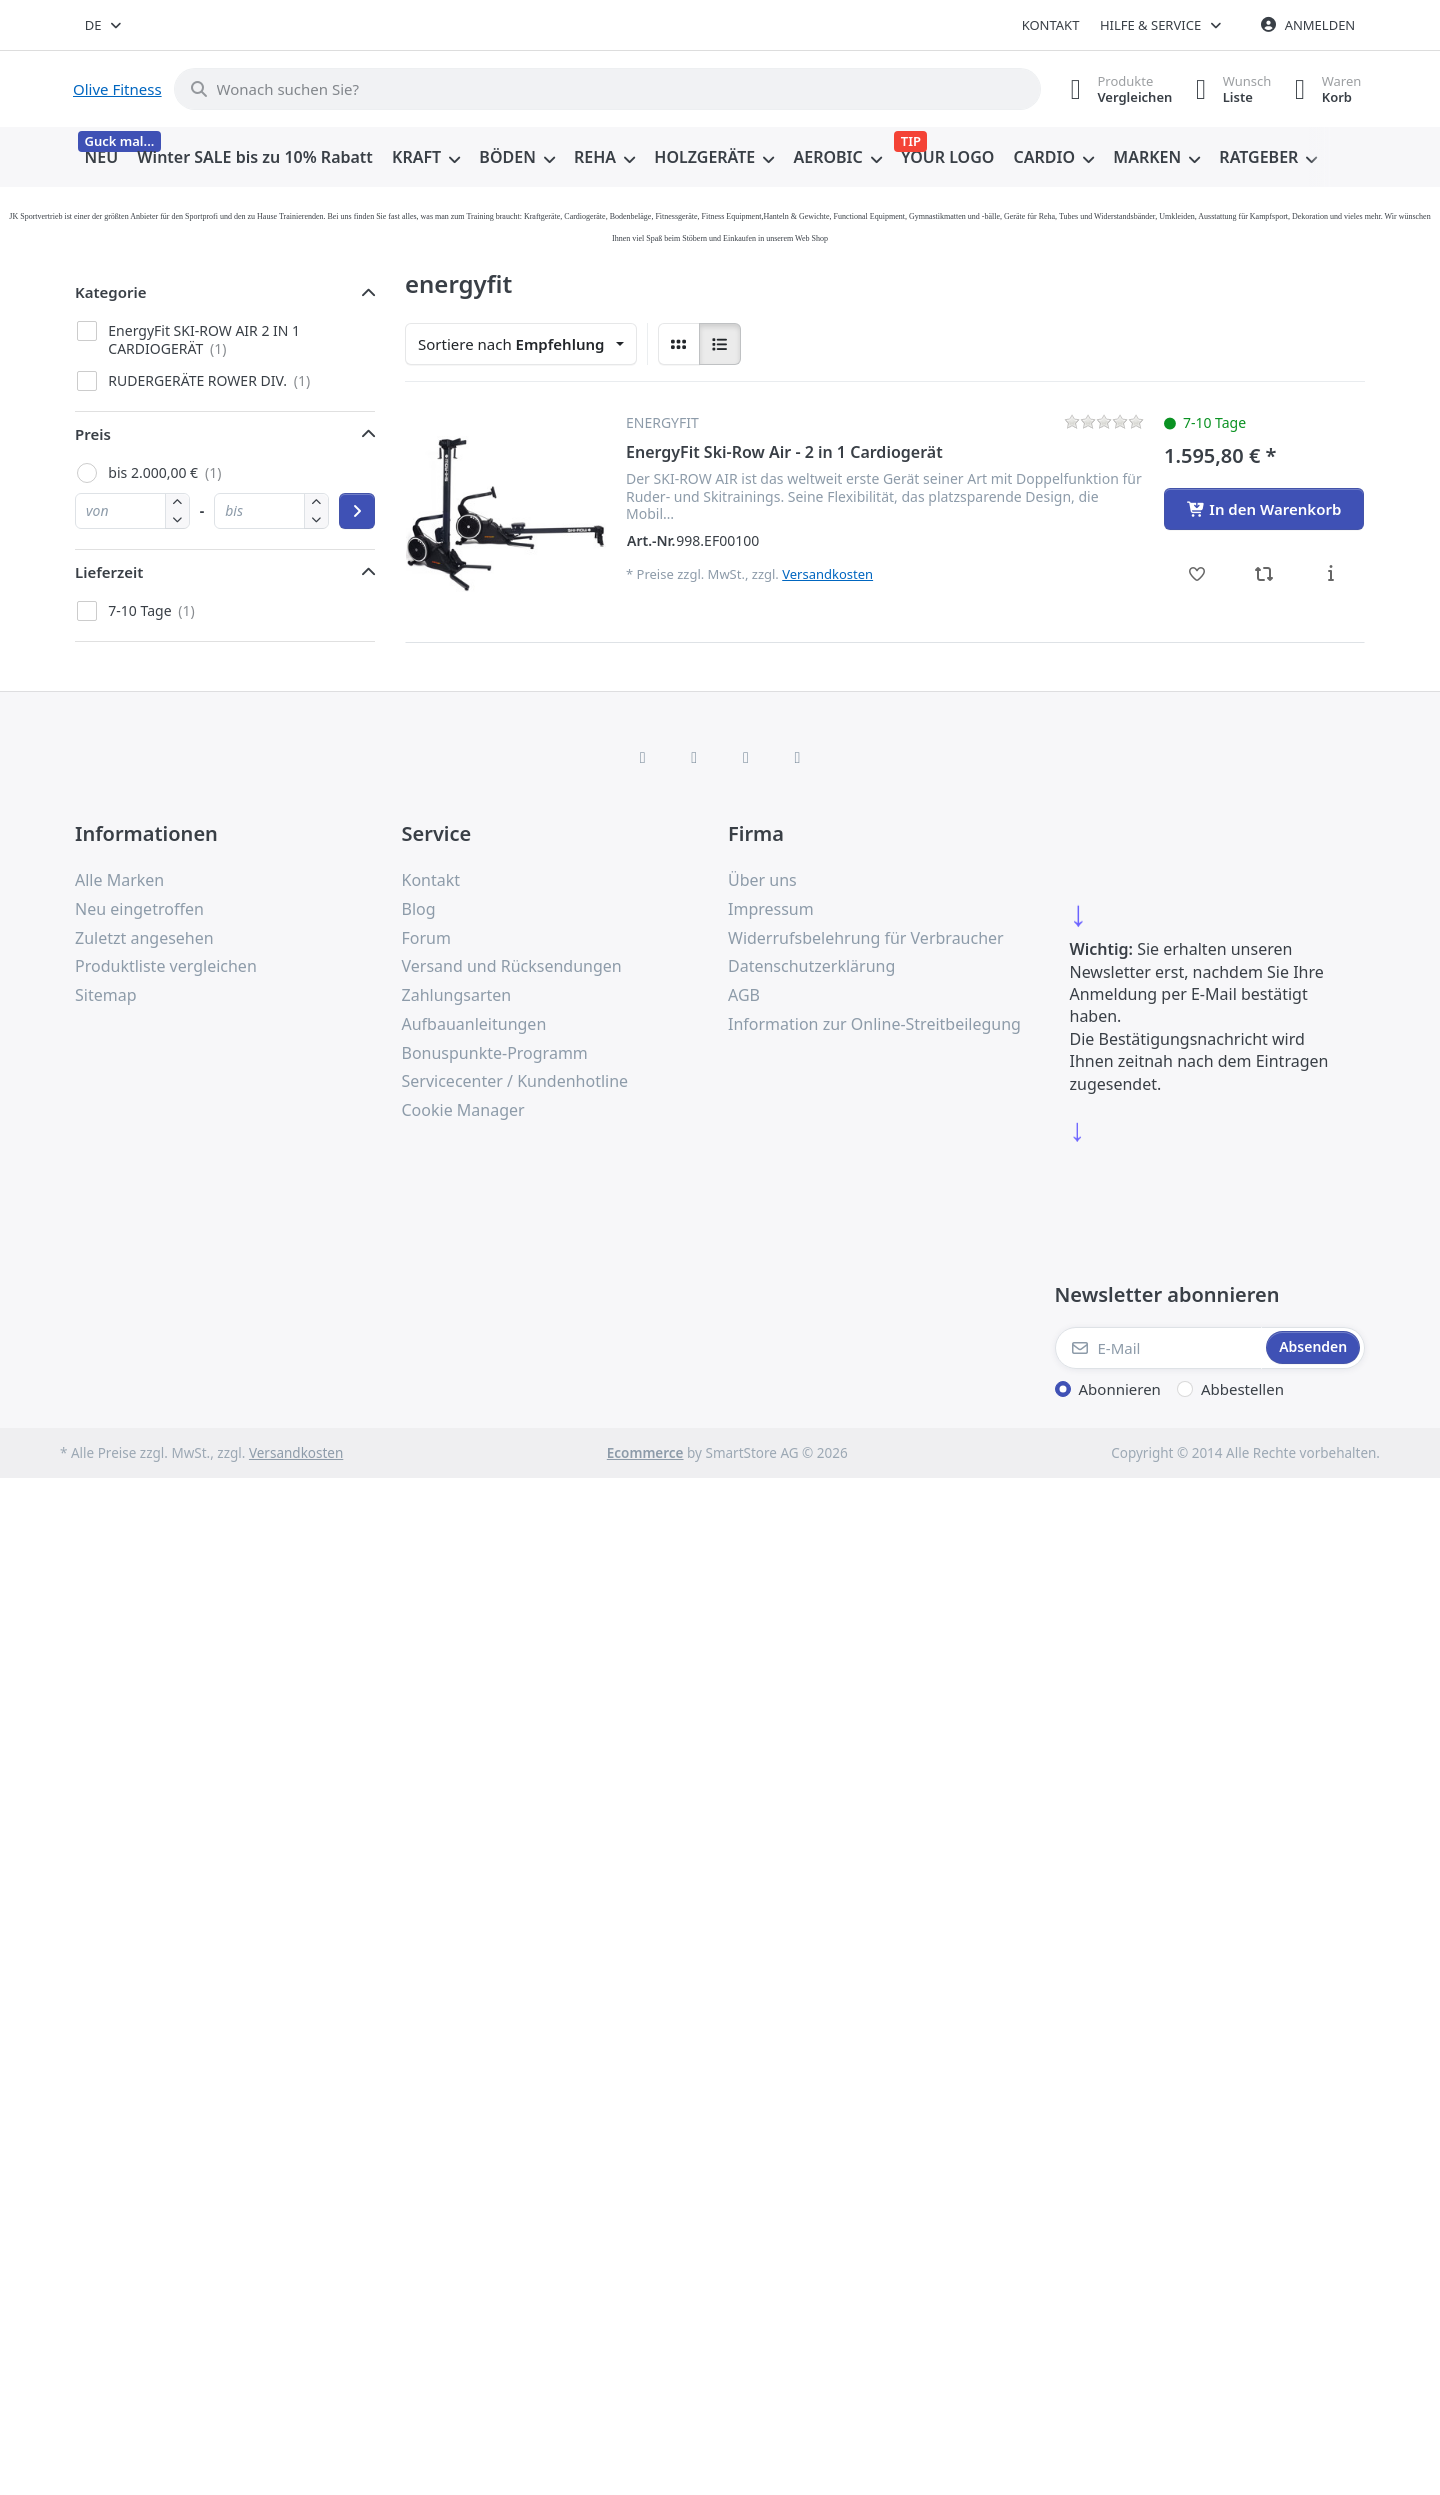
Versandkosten (827, 574)
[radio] (679, 344)
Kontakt (1051, 25)
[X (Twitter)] (694, 757)
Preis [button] (93, 434)
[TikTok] (746, 757)
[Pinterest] (798, 757)
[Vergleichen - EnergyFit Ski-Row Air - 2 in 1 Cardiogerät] (1264, 574)
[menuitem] (101, 158)
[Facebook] (643, 757)
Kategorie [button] (111, 292)
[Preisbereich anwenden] (357, 511)
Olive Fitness (117, 89)
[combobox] (104, 25)
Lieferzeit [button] (109, 572)
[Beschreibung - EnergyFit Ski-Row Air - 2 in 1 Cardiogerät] (1330, 574)
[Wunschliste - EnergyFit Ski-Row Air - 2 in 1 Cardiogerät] (1197, 574)
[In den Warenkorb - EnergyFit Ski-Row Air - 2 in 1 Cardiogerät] (1264, 509)
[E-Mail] (1159, 1348)
